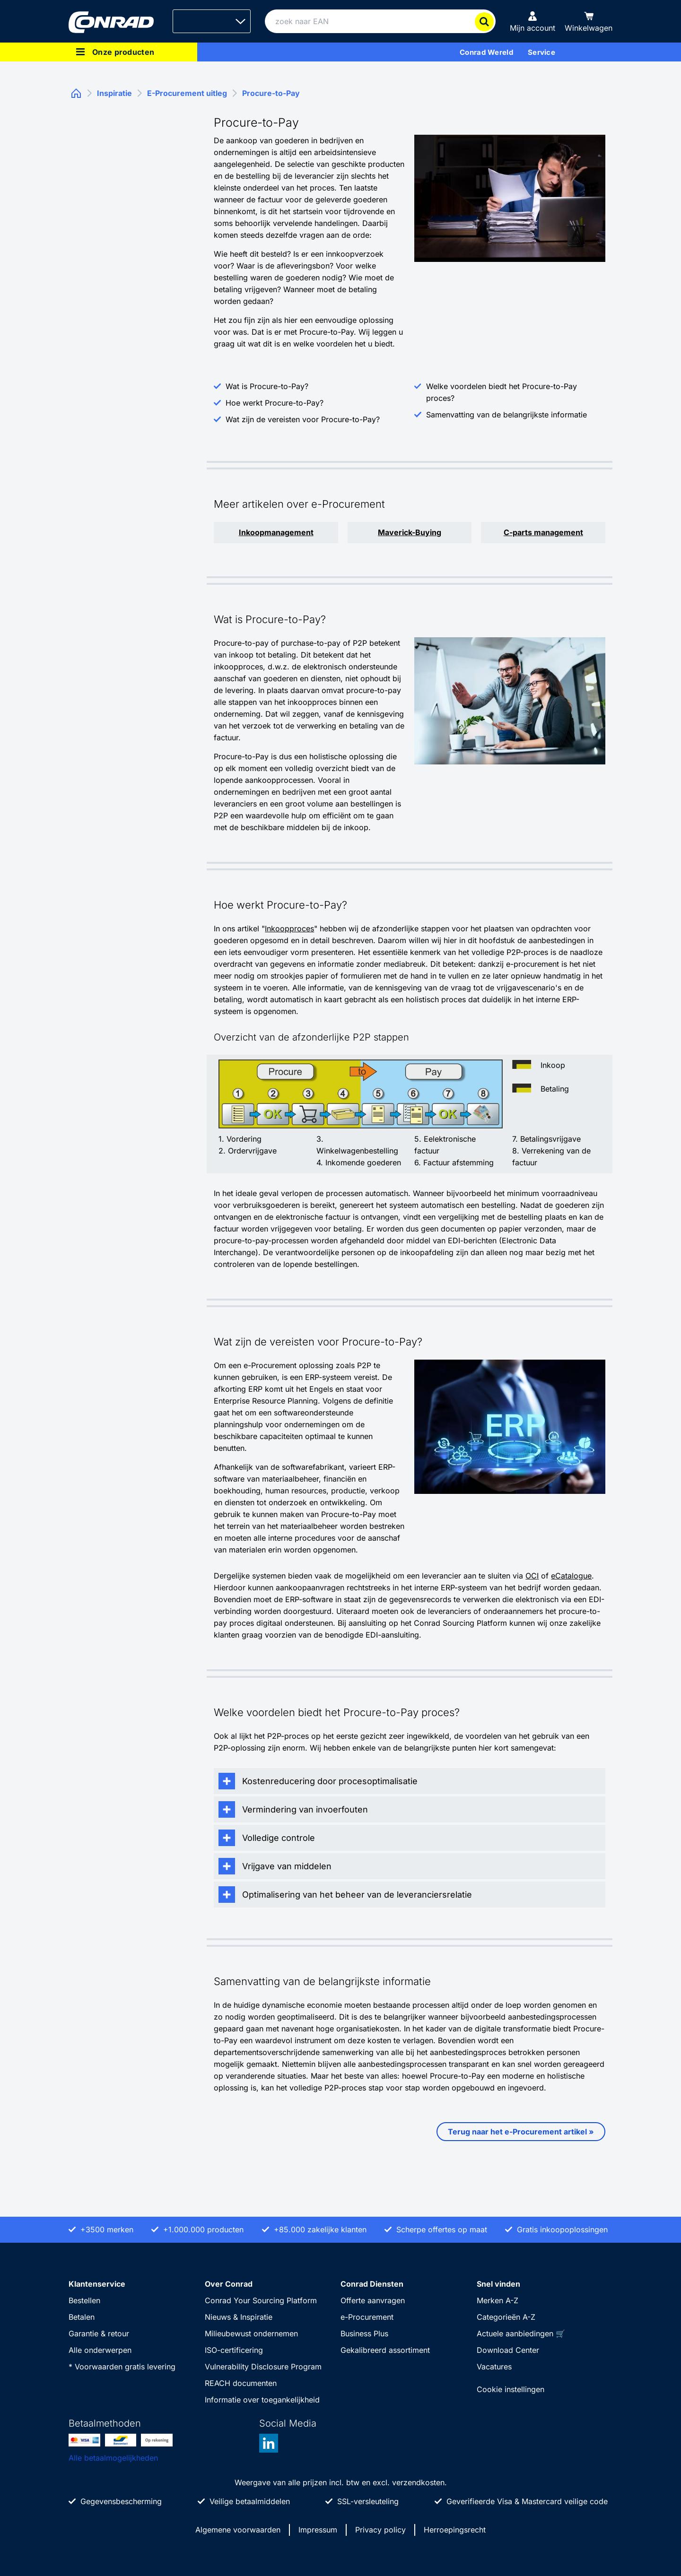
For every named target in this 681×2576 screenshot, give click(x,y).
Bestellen (84, 2300)
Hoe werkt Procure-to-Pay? (274, 403)
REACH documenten (241, 2383)
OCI (532, 1575)
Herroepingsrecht (455, 2529)
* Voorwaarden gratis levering (122, 2366)
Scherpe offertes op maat (441, 2229)
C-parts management (543, 532)
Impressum (317, 2529)
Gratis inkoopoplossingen (562, 2229)
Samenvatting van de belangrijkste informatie (506, 414)
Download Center (508, 2350)
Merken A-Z (497, 2300)
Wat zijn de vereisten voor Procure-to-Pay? (303, 419)
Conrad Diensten (371, 2284)
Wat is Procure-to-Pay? (267, 386)
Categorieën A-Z (506, 2317)
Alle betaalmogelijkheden (113, 2458)
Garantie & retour (99, 2333)
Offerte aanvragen (372, 2300)
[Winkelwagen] (588, 21)
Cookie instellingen (510, 2389)
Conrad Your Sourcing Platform (261, 2300)
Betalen (82, 2317)
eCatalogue (571, 1575)
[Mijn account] (532, 21)
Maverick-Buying (409, 532)
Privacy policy (380, 2529)
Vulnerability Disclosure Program (263, 2366)
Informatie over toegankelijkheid (262, 2399)
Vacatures (494, 2366)
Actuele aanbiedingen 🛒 (521, 2333)
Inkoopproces (289, 928)
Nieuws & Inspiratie (238, 2317)
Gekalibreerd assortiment (385, 2350)
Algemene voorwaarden (237, 2529)
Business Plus (364, 2333)
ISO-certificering (234, 2350)
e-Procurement (366, 2317)
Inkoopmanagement (276, 532)
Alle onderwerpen (100, 2350)
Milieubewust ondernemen (251, 2333)
